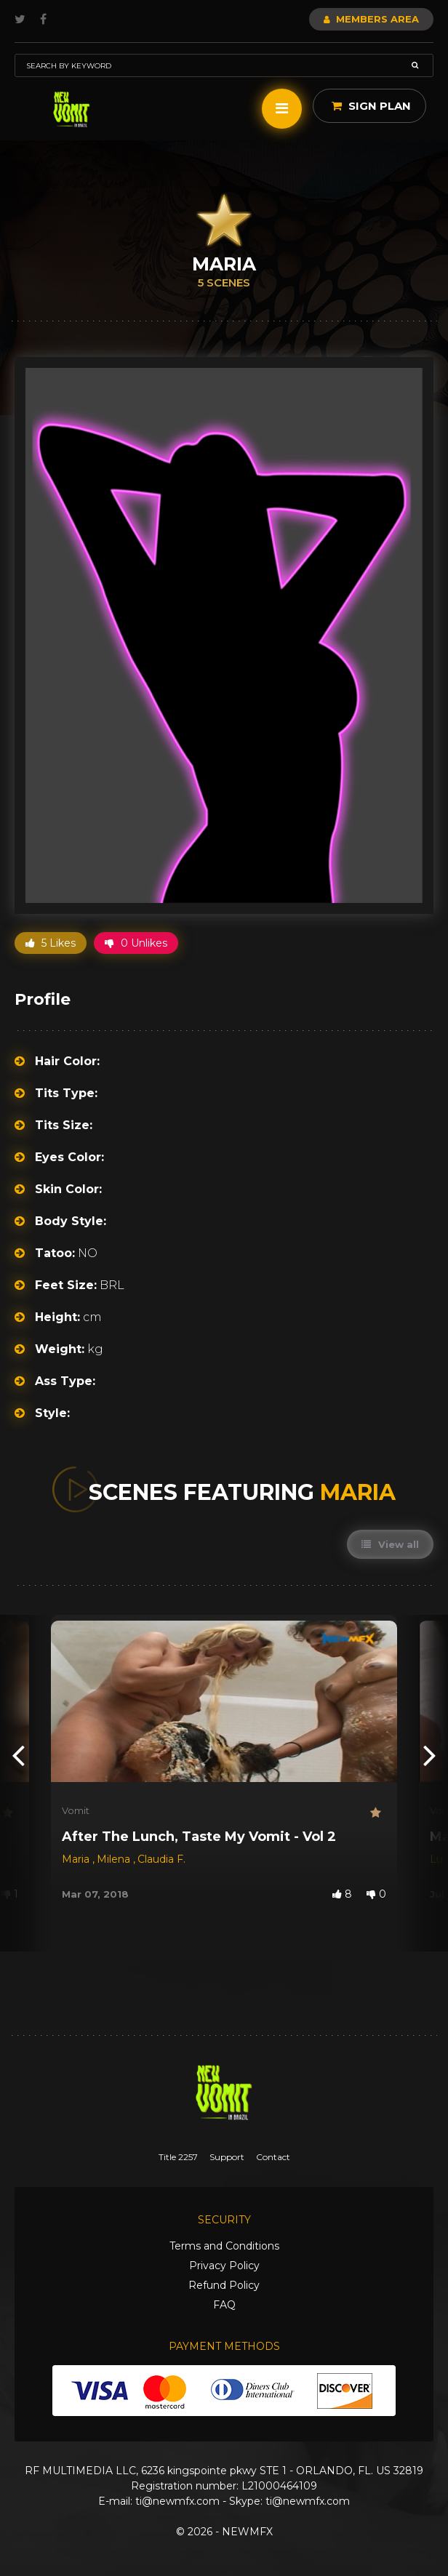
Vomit (75, 1810)
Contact (273, 2156)
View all (390, 1544)
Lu (438, 1859)
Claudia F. (161, 1859)
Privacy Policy (224, 2265)
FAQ (224, 2304)
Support (226, 2156)
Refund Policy (224, 2285)
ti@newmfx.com (177, 2501)
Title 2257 (178, 2156)
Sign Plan (371, 106)
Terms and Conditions (224, 2245)
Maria (77, 1859)
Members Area (371, 19)
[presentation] (18, 1755)
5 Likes (50, 943)
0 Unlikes (136, 943)
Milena (115, 1859)
